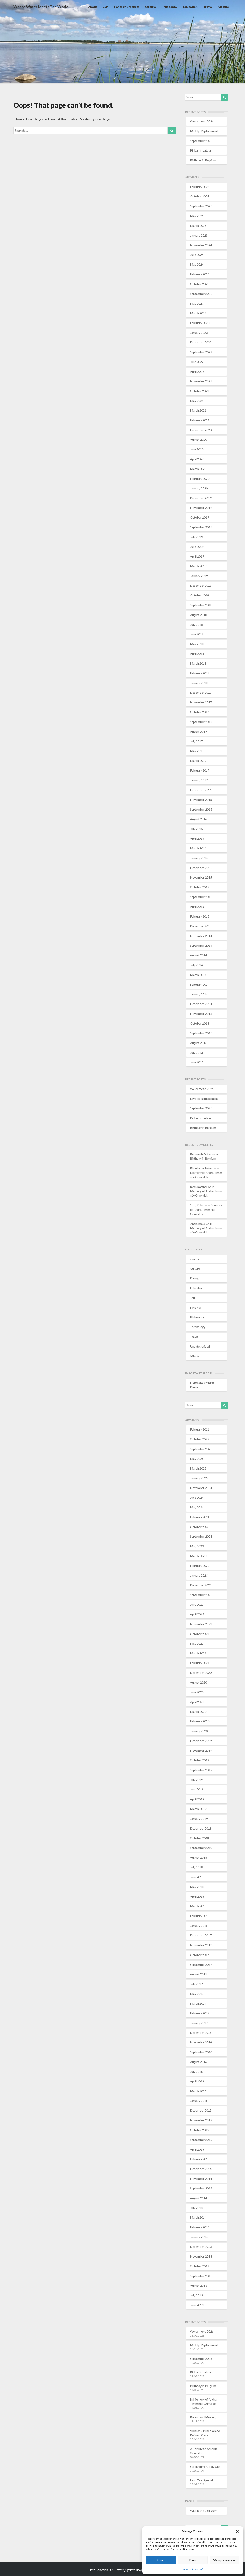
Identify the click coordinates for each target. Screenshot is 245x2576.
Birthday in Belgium (203, 160)
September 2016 (201, 809)
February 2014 (199, 984)
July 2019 (196, 537)
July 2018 (196, 624)
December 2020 (201, 430)
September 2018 (201, 605)
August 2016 (198, 819)
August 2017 (198, 731)
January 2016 (199, 858)
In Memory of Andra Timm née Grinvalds (206, 1172)
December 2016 (201, 790)
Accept (161, 2560)
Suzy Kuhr (196, 1205)
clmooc (195, 1259)
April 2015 (197, 906)
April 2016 (197, 838)
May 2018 (197, 644)
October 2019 (199, 517)
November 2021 (201, 381)
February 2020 (199, 478)
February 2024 (199, 274)
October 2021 (199, 391)
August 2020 (198, 439)
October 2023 (199, 284)
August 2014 (198, 955)
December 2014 (201, 926)
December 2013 (201, 1004)
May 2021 (197, 400)
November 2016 (201, 799)
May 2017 (197, 751)
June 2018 (196, 634)
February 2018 (199, 673)
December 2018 (201, 585)
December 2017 (201, 692)
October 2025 (199, 196)
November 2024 (201, 245)
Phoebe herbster (201, 1168)
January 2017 (199, 780)
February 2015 (199, 916)
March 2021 (198, 410)
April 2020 (197, 459)
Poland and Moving (203, 2417)
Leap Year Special (201, 2480)
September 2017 (201, 722)
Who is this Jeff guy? (193, 2569)
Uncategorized (200, 1346)
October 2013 (199, 1023)
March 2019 (198, 566)
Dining (194, 1278)
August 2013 (198, 1043)
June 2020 (196, 449)
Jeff (106, 6)
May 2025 (197, 216)
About (92, 6)
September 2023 (201, 293)
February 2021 (199, 420)
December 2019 (201, 498)
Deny (192, 2560)
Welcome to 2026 (202, 121)
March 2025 (198, 225)
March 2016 (198, 848)
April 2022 (197, 371)
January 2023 (199, 332)
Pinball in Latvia (200, 150)
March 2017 (198, 760)
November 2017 (201, 702)
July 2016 (196, 828)
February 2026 (199, 186)
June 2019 (196, 546)
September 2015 (201, 897)
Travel (207, 6)
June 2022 (196, 362)
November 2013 (201, 1013)
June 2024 (196, 254)
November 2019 (201, 507)
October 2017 (199, 712)
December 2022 (201, 342)
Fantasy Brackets (126, 6)
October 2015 (199, 887)
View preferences (224, 2560)
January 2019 (199, 576)
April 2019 (197, 556)
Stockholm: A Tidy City (205, 2466)
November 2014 (201, 936)
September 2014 (201, 945)
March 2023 (198, 313)
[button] (237, 2531)
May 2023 (197, 303)
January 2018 (199, 683)
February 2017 (199, 770)
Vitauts (223, 6)
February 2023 (199, 323)
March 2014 (198, 974)
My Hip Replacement (204, 131)
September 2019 (201, 527)
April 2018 (197, 653)
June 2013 (196, 1062)
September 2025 (201, 141)
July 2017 (196, 741)
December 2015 (201, 868)
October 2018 (199, 595)
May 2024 (197, 264)
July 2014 (196, 965)
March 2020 (198, 469)
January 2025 (199, 235)
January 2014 (199, 994)
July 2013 (196, 1052)
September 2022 (201, 352)
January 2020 (199, 488)
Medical (195, 1307)
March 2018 (198, 663)
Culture (150, 6)
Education (190, 6)
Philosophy (169, 6)
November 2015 (201, 877)
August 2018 (198, 615)
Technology (197, 1327)
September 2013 (201, 1033)
